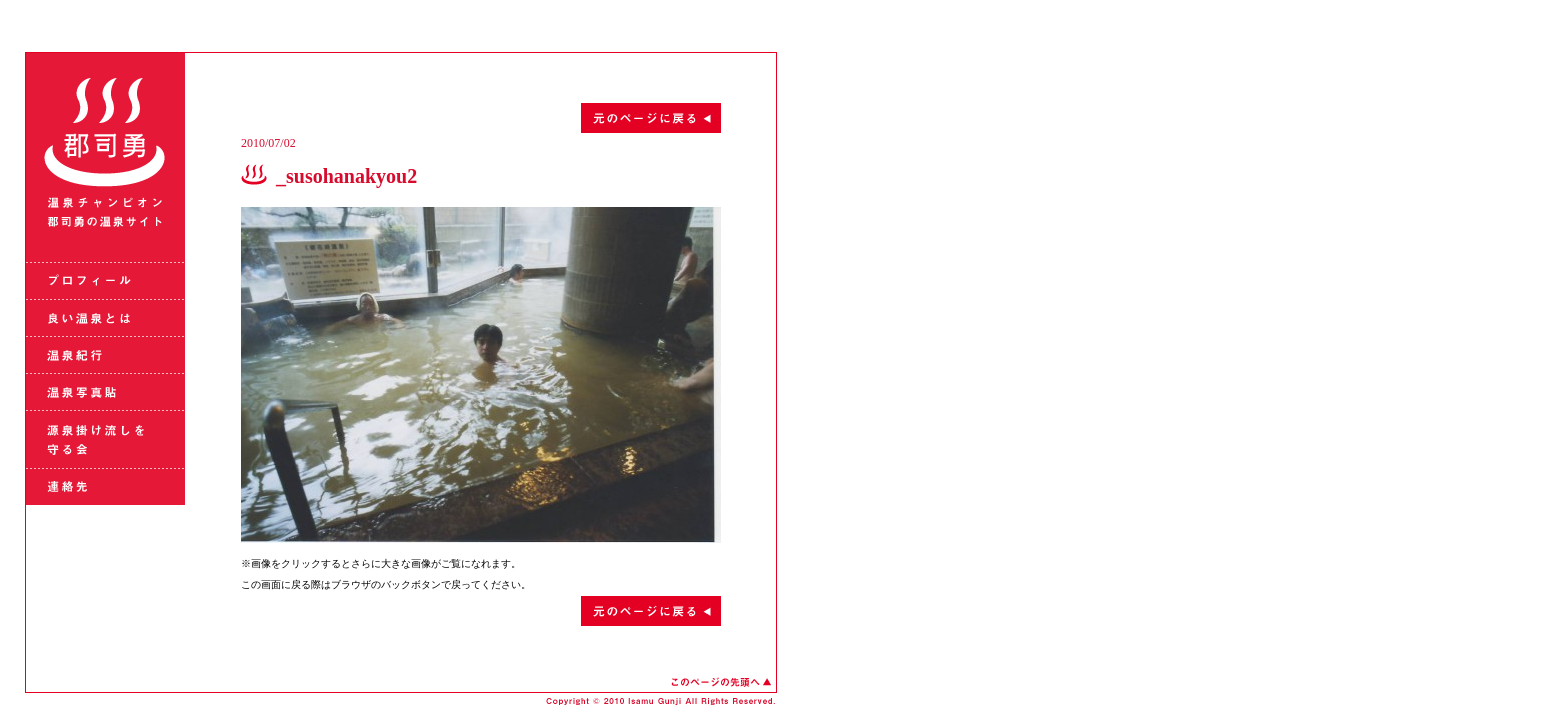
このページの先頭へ (721, 682)
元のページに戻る (481, 118)
